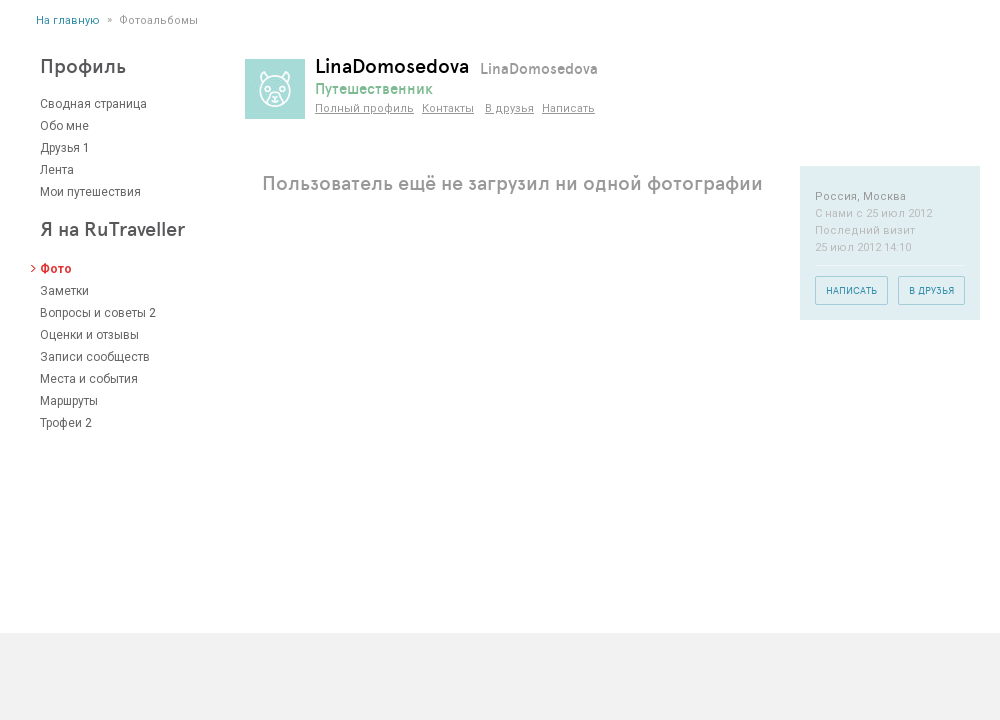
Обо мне (64, 126)
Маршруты (69, 401)
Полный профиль (364, 108)
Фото (56, 269)
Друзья (60, 148)
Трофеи (61, 423)
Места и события (89, 379)
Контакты (448, 108)
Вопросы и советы (93, 313)
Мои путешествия (90, 192)
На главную (68, 20)
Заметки (64, 291)
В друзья (509, 108)
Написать (568, 108)
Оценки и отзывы (89, 335)
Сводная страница (93, 104)
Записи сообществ (95, 357)
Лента (57, 170)
